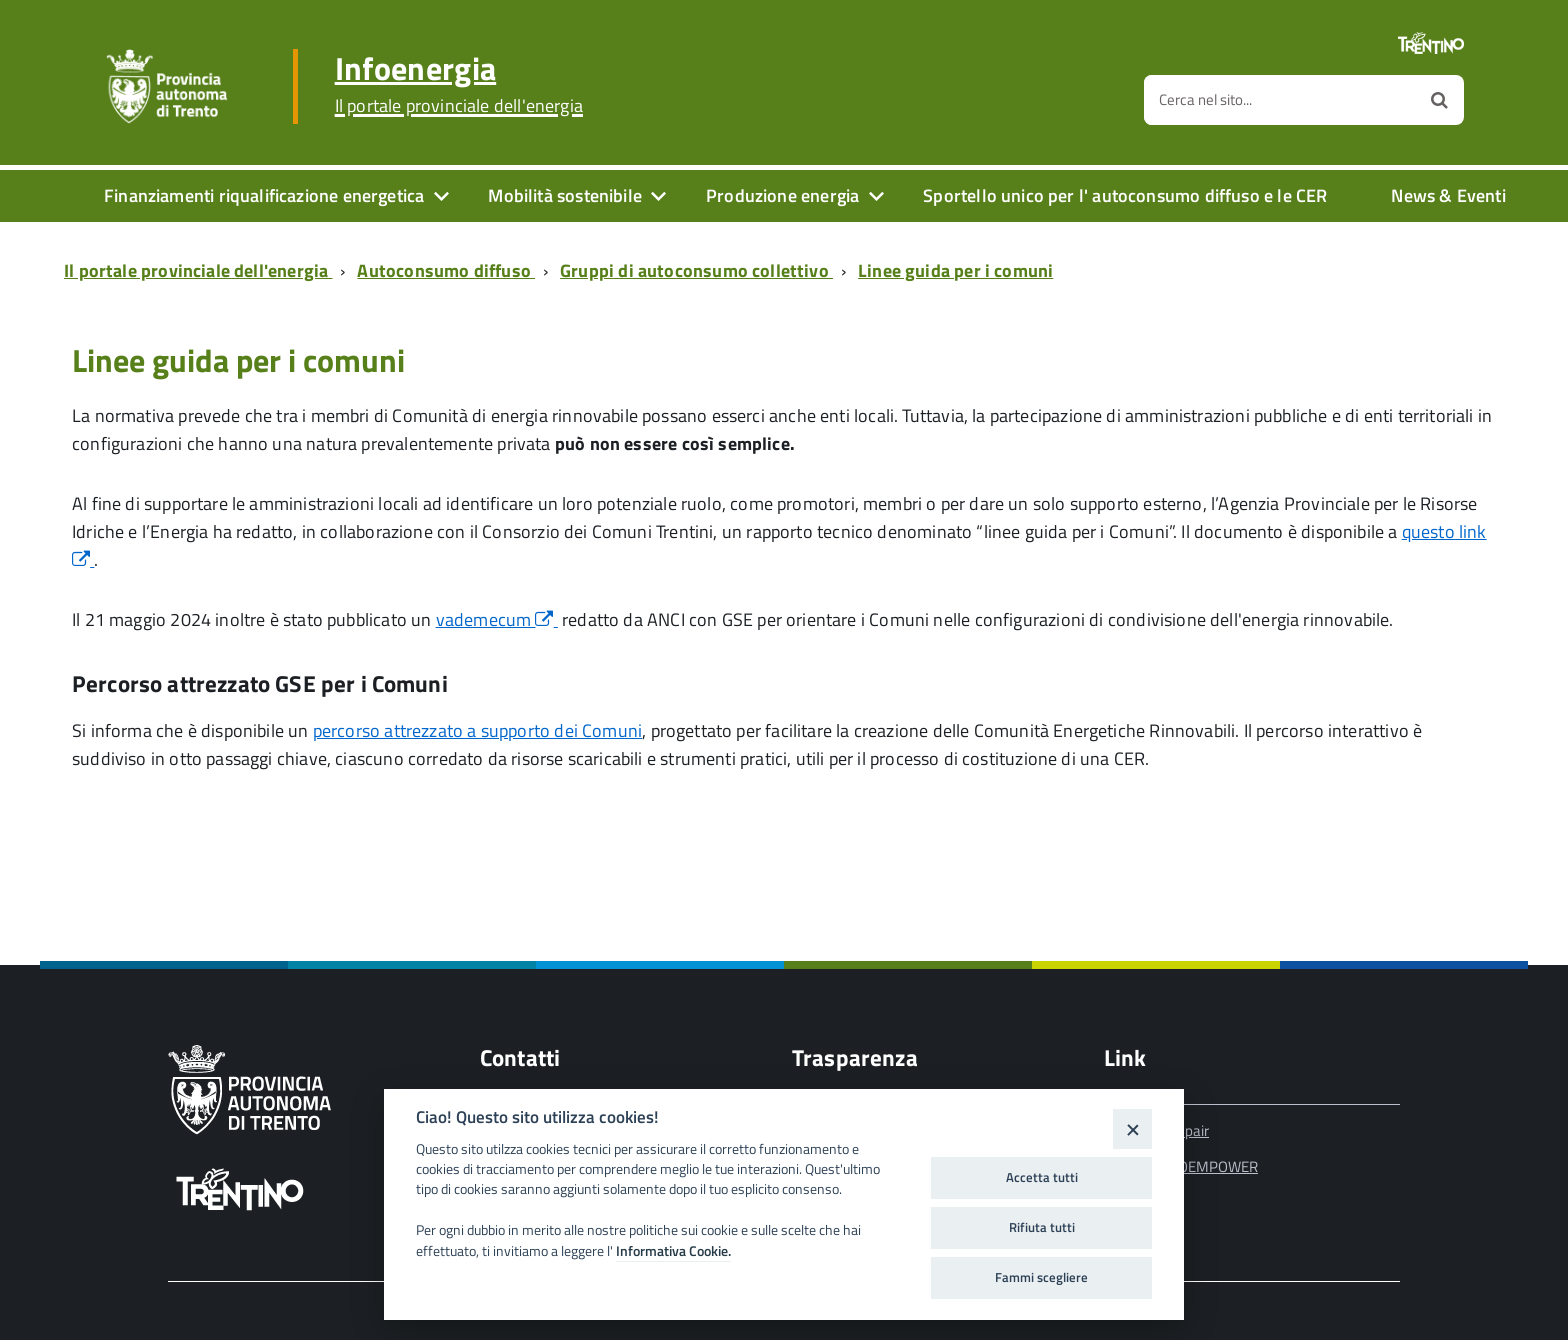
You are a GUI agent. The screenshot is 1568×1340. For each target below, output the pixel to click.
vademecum (497, 619)
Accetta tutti (1042, 1177)
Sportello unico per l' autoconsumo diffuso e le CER (1125, 195)
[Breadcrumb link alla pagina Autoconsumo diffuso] (450, 270)
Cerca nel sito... (1205, 99)
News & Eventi (1448, 195)
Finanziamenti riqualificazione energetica (264, 195)
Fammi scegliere (1041, 1277)
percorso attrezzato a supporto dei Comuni (477, 730)
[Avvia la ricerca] (1439, 100)
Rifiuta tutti (1042, 1227)
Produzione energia (782, 195)
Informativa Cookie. (673, 1251)
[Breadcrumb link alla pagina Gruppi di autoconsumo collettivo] (700, 270)
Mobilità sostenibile (565, 195)
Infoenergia (459, 84)
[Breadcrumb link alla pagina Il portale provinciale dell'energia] (202, 270)
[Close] (1132, 1128)
